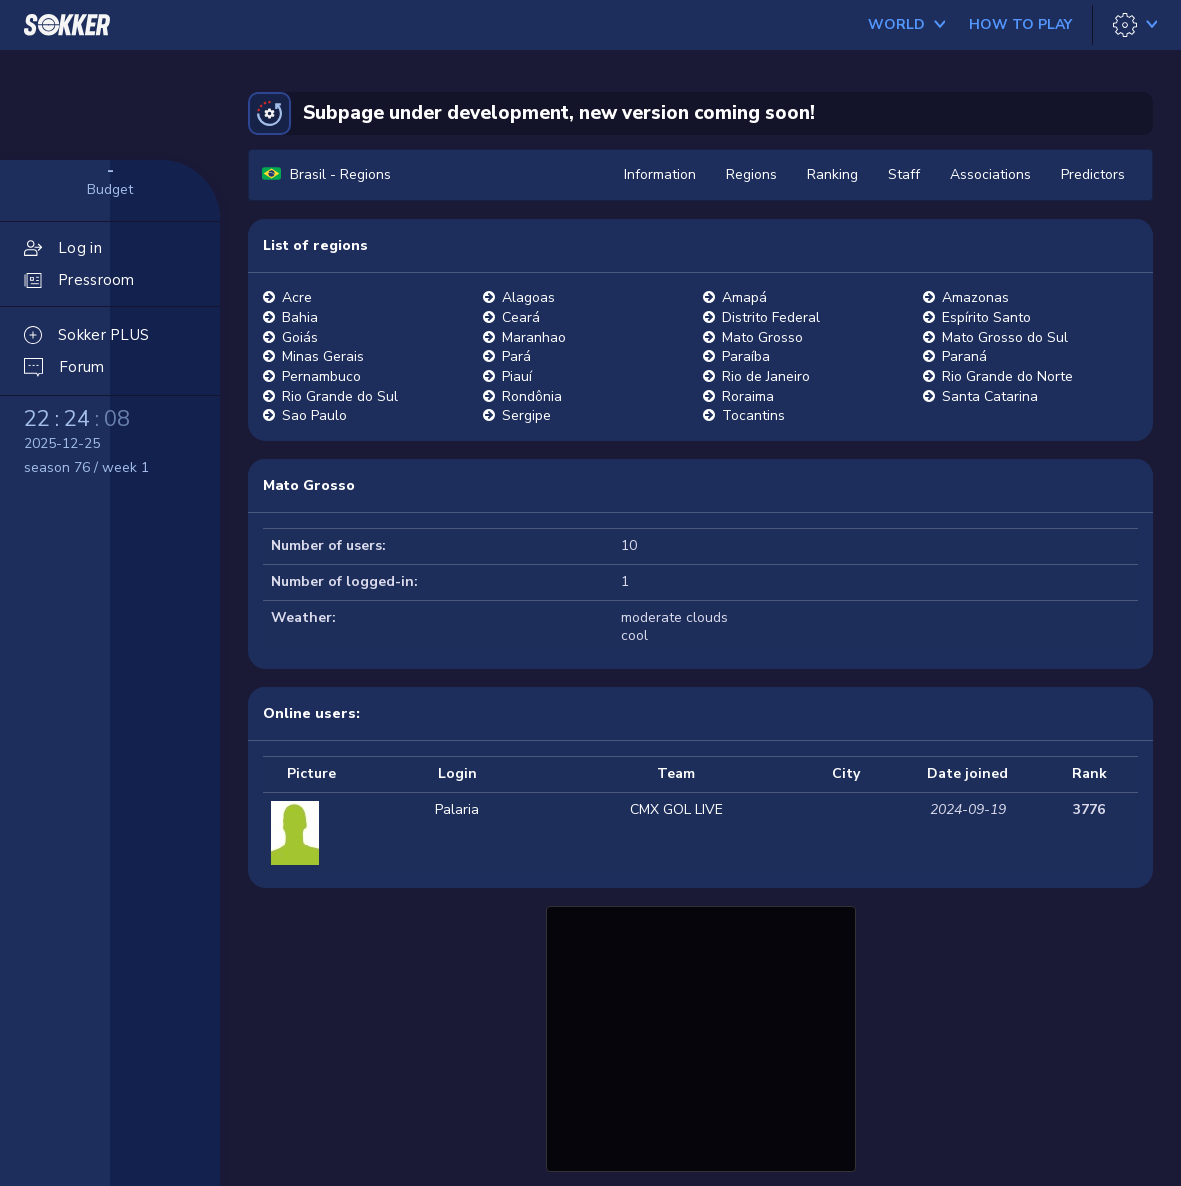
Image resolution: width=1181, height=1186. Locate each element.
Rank (1089, 773)
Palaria (457, 809)
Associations (990, 174)
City (846, 773)
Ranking (832, 174)
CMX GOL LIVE (676, 809)
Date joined (967, 773)
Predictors (1093, 174)
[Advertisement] (701, 1036)
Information (660, 174)
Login (457, 773)
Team (676, 773)
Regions (751, 174)
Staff (904, 174)
